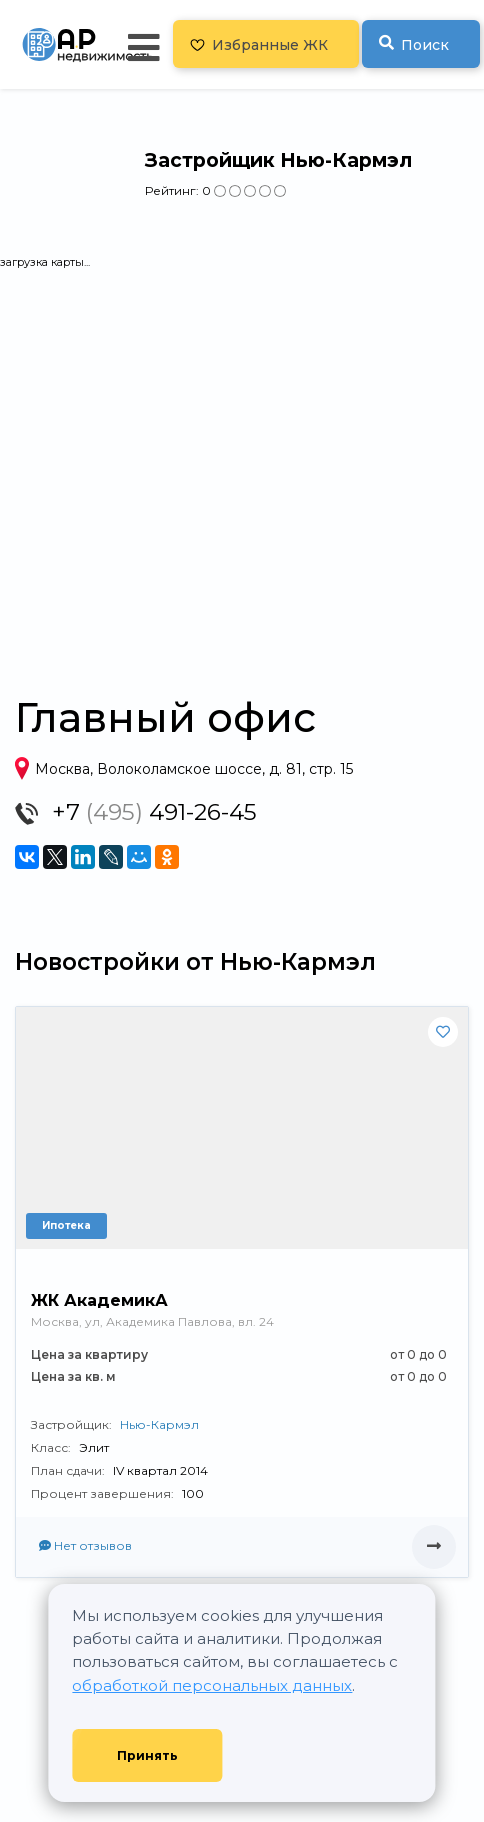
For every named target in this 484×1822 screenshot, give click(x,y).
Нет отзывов (85, 1545)
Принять (147, 1755)
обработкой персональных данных (212, 1685)
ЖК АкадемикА (99, 1300)
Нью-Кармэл (159, 1424)
